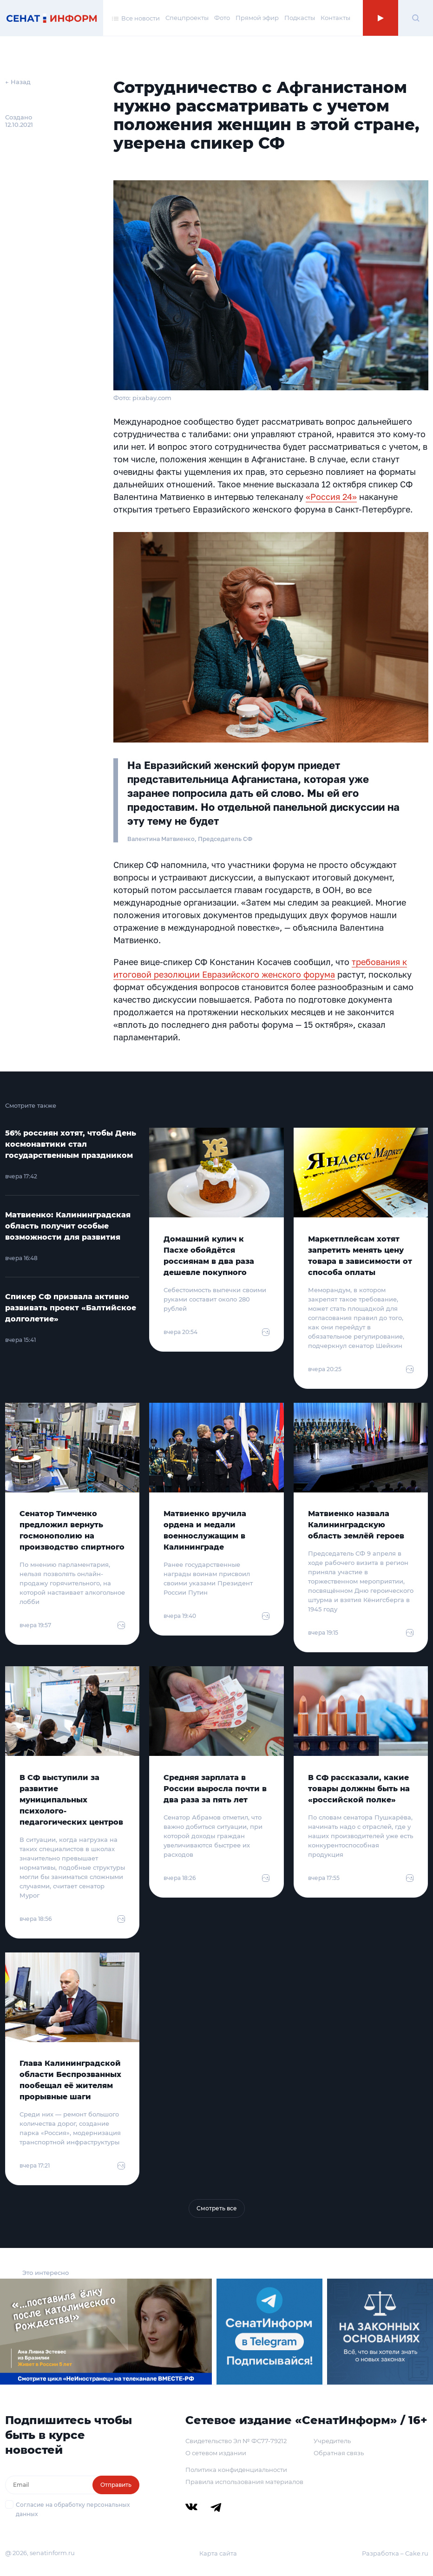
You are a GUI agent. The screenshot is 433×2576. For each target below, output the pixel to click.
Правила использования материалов (244, 2481)
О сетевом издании (215, 2453)
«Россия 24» (331, 497)
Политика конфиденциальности (236, 2469)
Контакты (335, 17)
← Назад (18, 81)
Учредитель (332, 2441)
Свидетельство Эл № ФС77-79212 (236, 2441)
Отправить (115, 2484)
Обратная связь (339, 2453)
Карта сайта (218, 2553)
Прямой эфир (257, 17)
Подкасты (299, 17)
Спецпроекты (187, 17)
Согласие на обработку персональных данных (73, 2509)
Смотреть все (217, 2208)
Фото (222, 17)
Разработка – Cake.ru (395, 2553)
